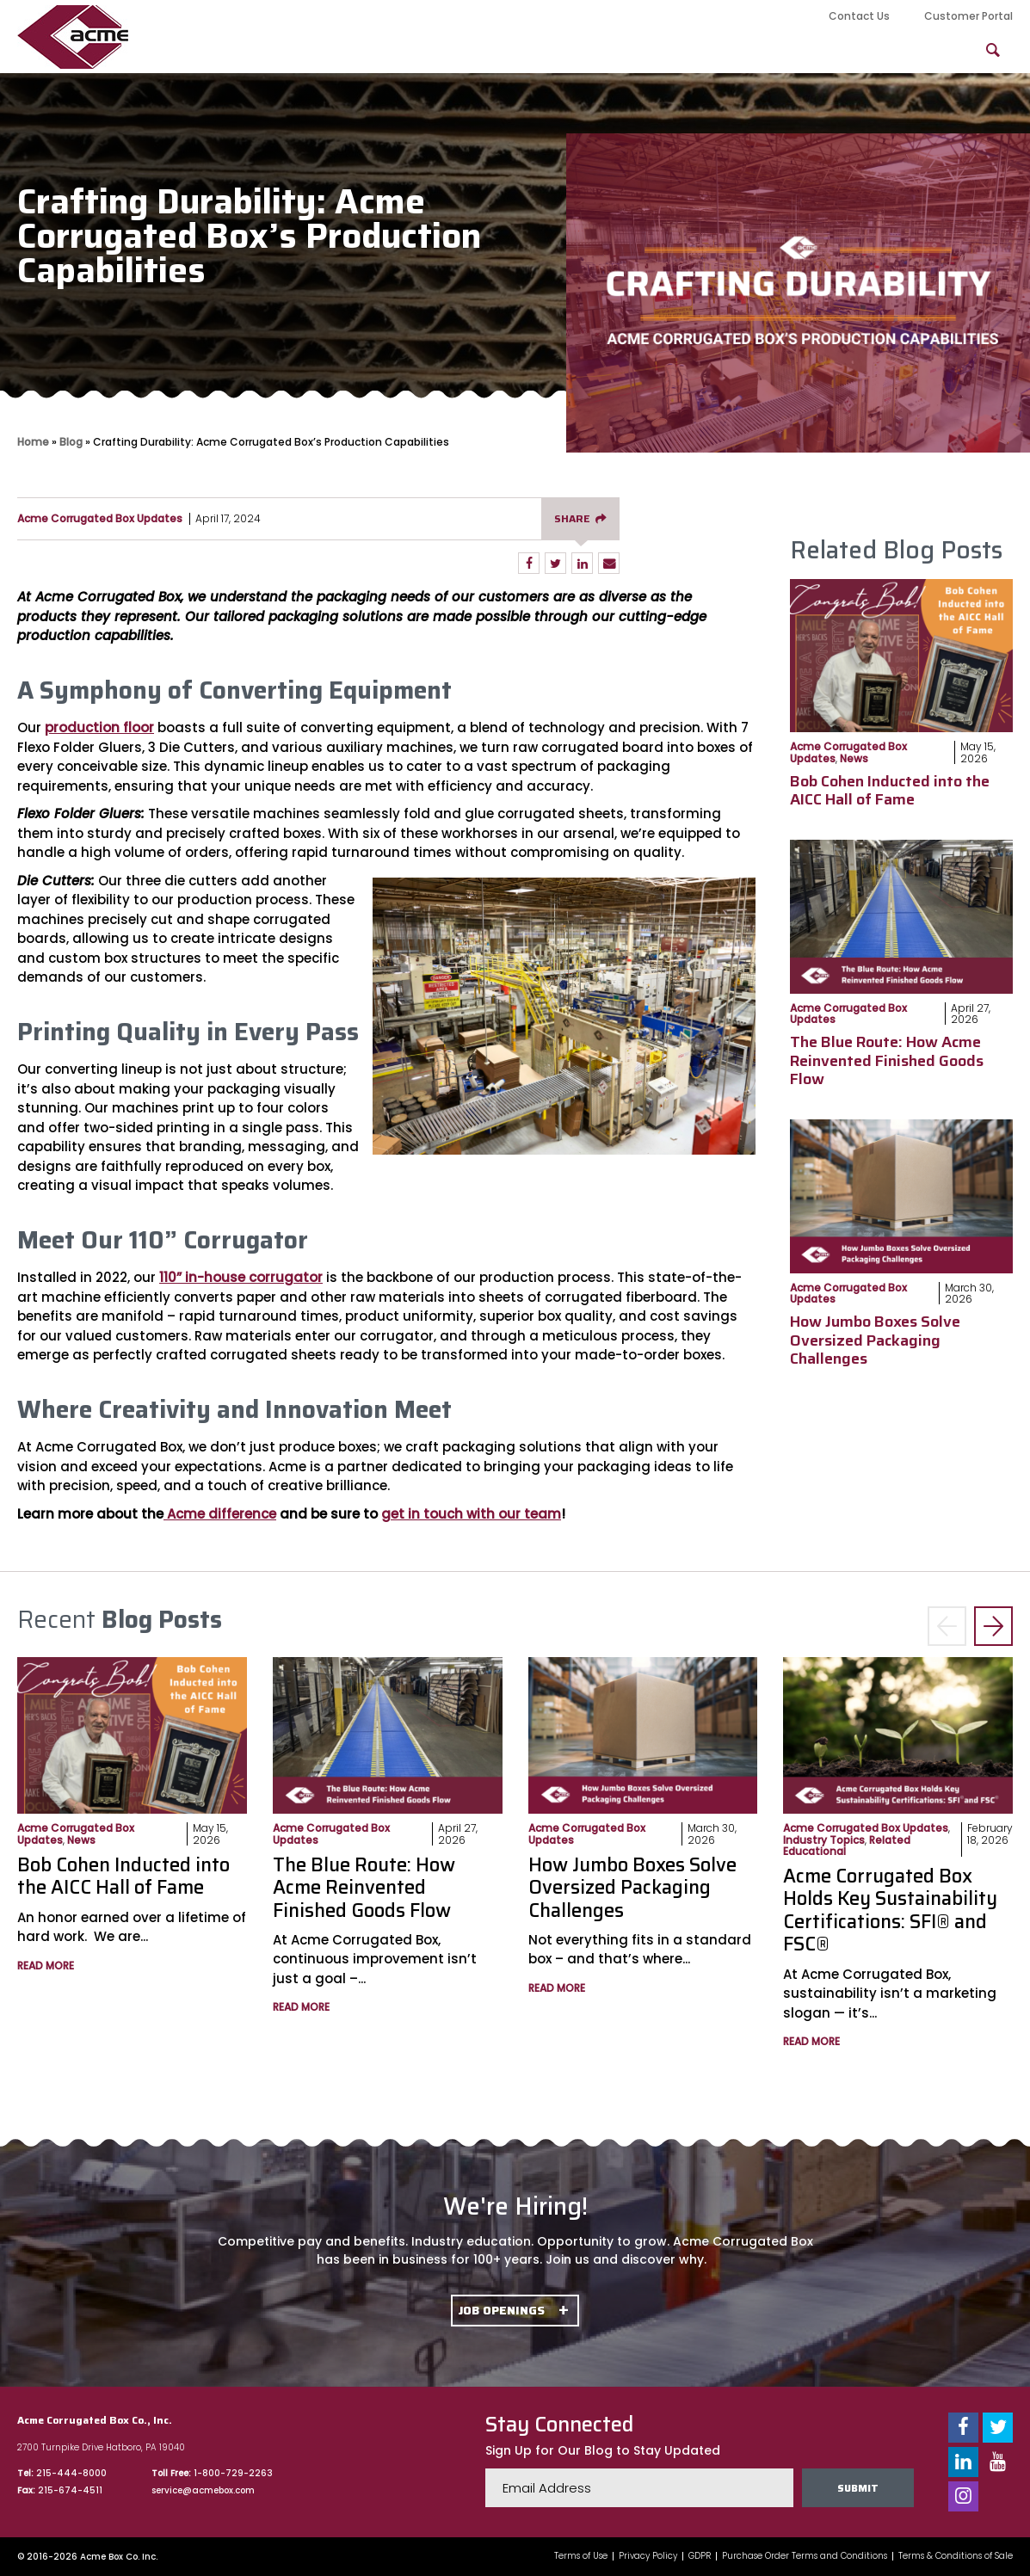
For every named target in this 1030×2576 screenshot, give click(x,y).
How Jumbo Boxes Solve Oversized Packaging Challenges (875, 1340)
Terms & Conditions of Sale (955, 2556)
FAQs (922, 50)
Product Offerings (535, 50)
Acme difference (219, 1514)
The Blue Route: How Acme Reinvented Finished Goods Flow (887, 1060)
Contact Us (859, 16)
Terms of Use (581, 2556)
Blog (843, 50)
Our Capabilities (374, 50)
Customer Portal (968, 16)
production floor (99, 727)
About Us (242, 50)
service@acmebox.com (203, 2490)
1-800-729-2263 (233, 2473)
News (854, 758)
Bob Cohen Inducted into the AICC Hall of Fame (890, 790)
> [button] (993, 1626)
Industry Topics (824, 1840)
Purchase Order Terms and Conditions (804, 2556)
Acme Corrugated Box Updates (99, 518)
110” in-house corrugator (241, 1277)
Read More (45, 1965)
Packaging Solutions (712, 50)
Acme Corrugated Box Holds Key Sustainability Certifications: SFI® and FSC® (890, 1910)
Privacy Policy (648, 2556)
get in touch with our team (471, 1514)
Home (33, 441)
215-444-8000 (71, 2473)
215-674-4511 (70, 2490)
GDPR (699, 2556)
